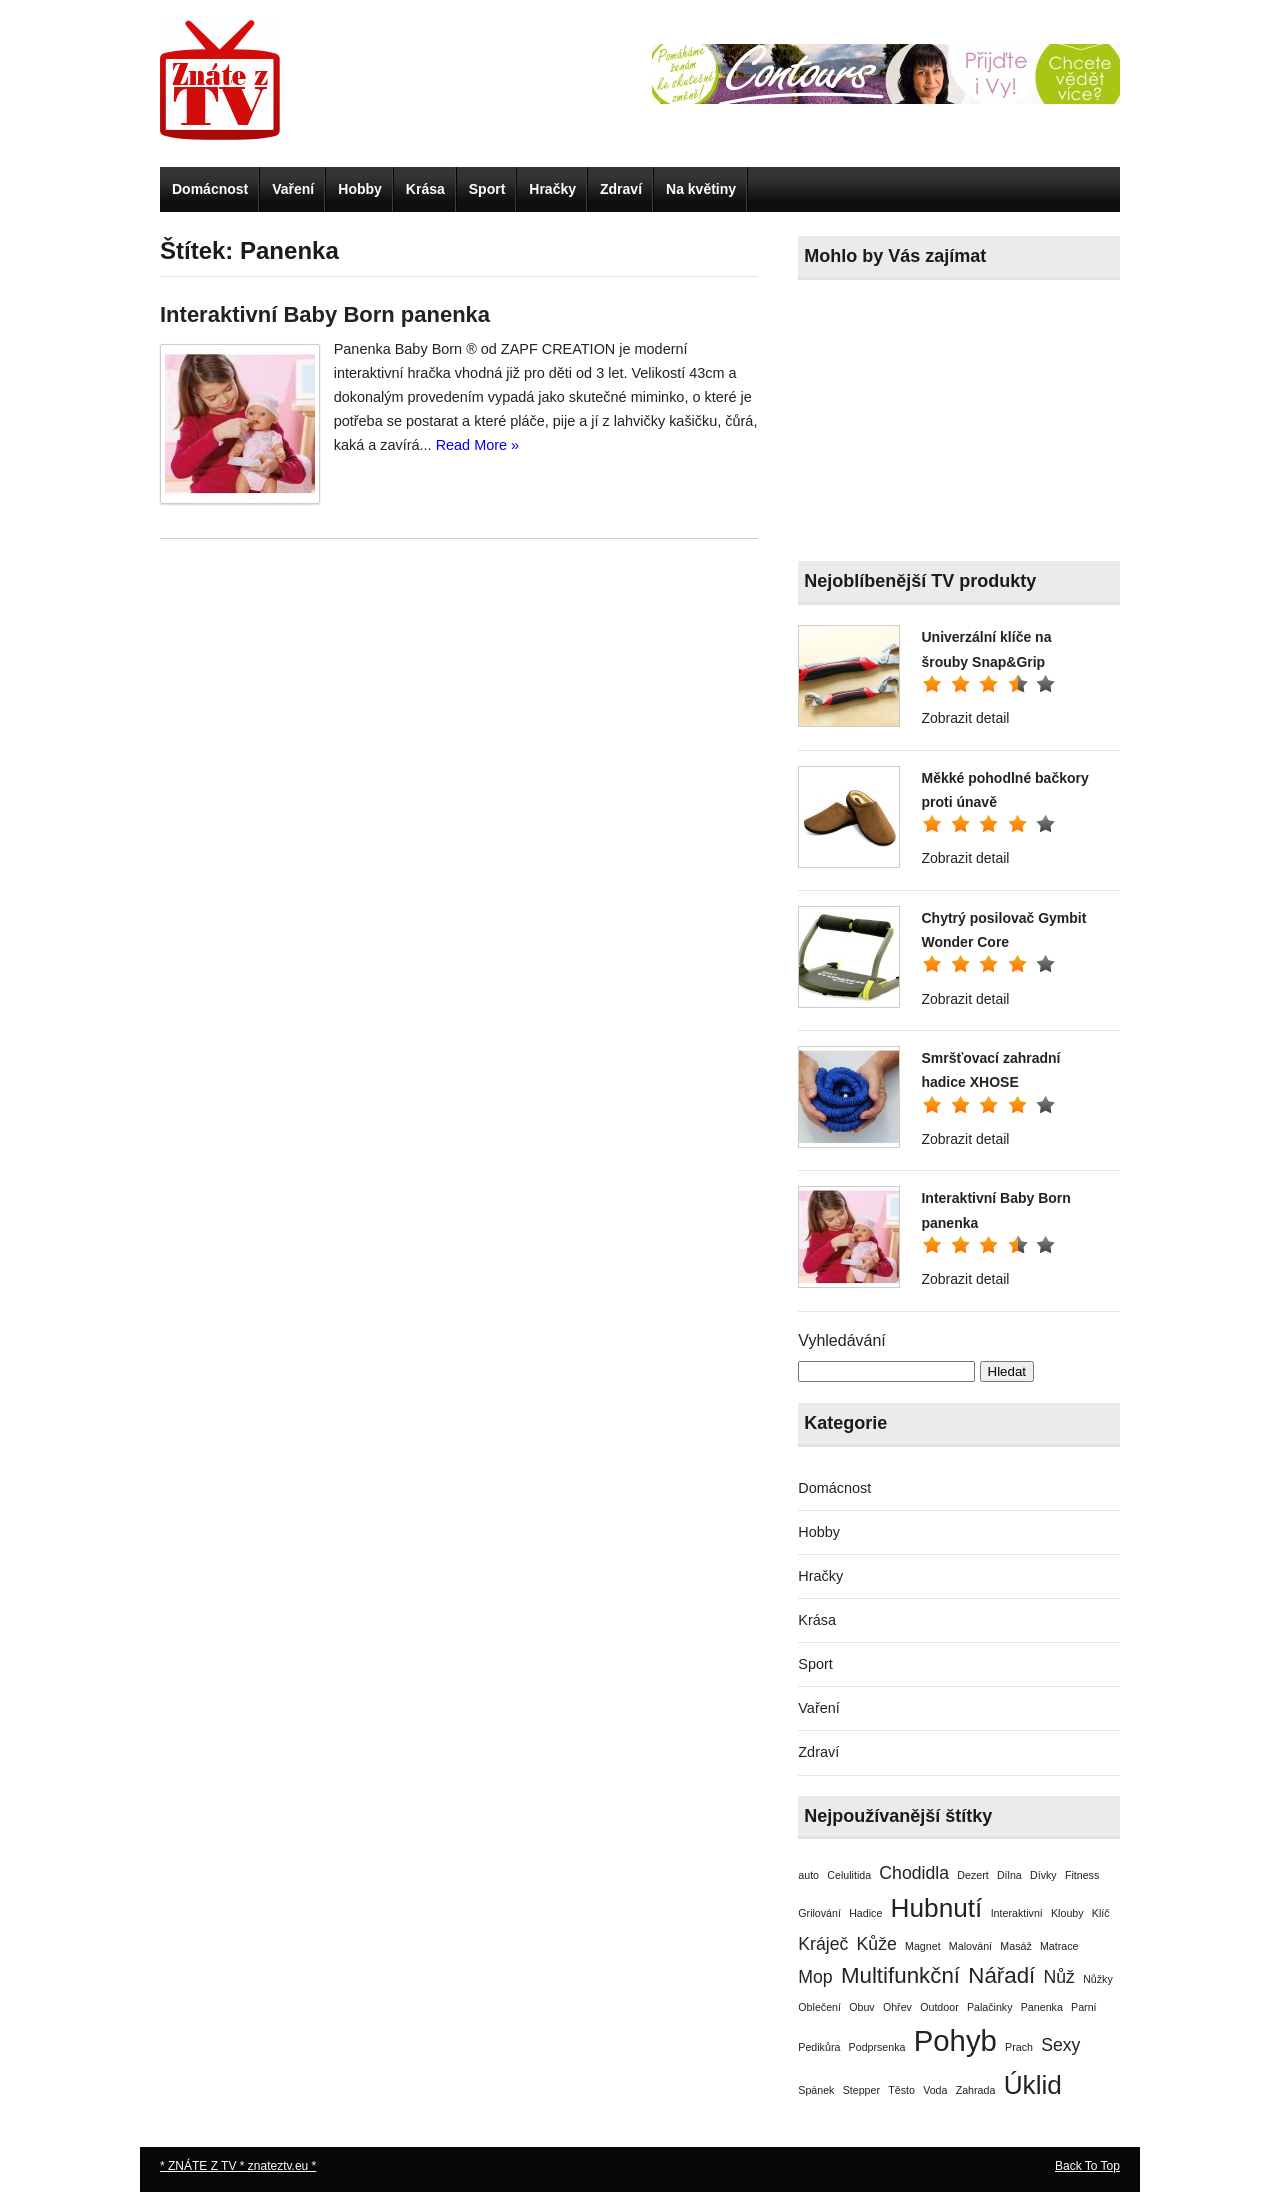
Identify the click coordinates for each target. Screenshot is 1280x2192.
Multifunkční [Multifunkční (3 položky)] (900, 1975)
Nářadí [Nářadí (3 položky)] (1001, 1975)
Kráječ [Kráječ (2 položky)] (823, 1944)
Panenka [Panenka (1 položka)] (1042, 2007)
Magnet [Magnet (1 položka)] (923, 1946)
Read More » (477, 445)
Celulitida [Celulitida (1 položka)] (849, 1875)
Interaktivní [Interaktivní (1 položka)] (1017, 1913)
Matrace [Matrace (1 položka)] (1059, 1946)
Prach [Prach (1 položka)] (1019, 2047)
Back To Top (1087, 2166)
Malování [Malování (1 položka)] (970, 1946)
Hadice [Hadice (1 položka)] (865, 1913)
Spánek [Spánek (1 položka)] (816, 2090)
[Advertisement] (948, 425)
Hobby (360, 189)
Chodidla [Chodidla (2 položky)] (914, 1873)
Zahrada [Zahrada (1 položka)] (976, 2090)
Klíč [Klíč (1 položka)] (1101, 1913)
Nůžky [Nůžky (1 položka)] (1098, 1979)
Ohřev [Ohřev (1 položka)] (897, 2007)
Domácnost (210, 189)
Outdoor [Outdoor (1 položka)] (939, 2007)
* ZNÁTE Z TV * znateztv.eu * (238, 2166)
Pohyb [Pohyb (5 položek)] (955, 2040)
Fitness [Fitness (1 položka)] (1082, 1875)
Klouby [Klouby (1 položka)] (1067, 1913)
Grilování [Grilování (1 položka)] (819, 1913)
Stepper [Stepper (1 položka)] (861, 2090)
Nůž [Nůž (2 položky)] (1059, 1977)
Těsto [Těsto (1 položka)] (901, 2090)
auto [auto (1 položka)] (808, 1875)
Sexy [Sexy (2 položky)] (1060, 2045)
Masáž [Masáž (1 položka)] (1015, 1946)
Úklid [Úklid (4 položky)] (1033, 2085)
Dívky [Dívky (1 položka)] (1043, 1875)
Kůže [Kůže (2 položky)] (877, 1944)
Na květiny (701, 189)
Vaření (293, 189)
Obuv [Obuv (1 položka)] (861, 2007)
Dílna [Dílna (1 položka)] (1009, 1875)
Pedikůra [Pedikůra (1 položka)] (819, 2047)
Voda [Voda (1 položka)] (935, 2090)
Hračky (552, 189)
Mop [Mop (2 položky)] (815, 1977)
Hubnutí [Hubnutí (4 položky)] (937, 1908)
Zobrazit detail (965, 718)
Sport (487, 189)
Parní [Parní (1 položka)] (1083, 2007)
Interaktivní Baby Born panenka (325, 314)
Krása (425, 189)
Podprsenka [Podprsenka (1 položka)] (877, 2047)
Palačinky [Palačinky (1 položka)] (990, 2007)
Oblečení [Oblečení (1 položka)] (819, 2007)
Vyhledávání (841, 1340)
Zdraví (621, 189)
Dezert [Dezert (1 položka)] (972, 1875)
